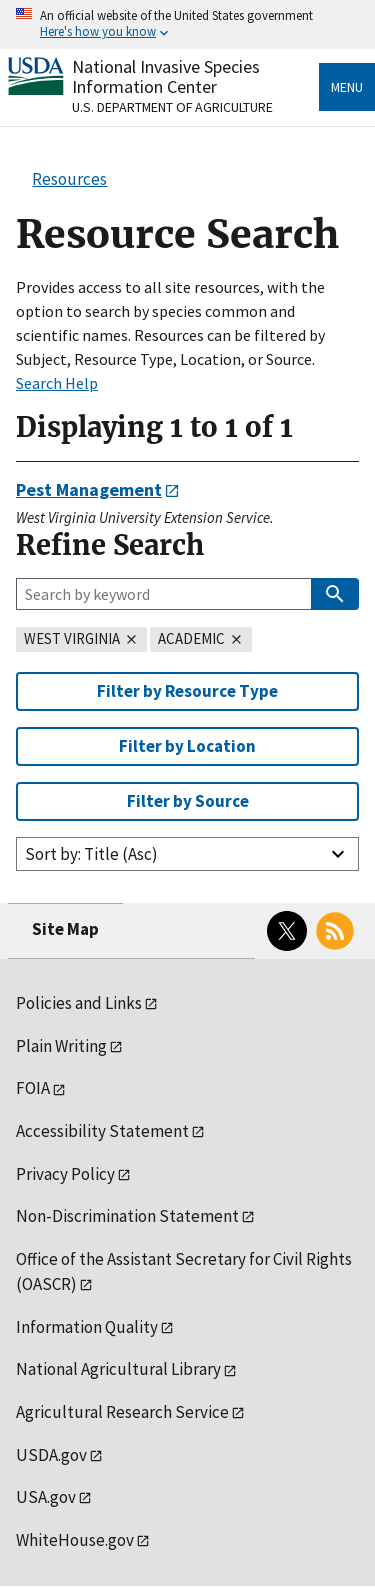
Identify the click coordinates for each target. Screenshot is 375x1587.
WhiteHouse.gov (75, 1540)
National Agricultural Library (118, 1369)
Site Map (65, 929)
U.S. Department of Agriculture (172, 107)
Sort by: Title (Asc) (91, 854)
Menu (347, 87)
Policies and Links (79, 1003)
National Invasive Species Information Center (166, 76)
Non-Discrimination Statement (127, 1216)
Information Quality (87, 1327)
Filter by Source (188, 801)
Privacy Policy (65, 1174)
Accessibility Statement (102, 1131)
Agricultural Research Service (122, 1412)
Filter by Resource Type (187, 691)
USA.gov (46, 1497)
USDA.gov (51, 1455)
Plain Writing (61, 1046)
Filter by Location (187, 746)
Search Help (57, 383)
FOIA (33, 1088)
